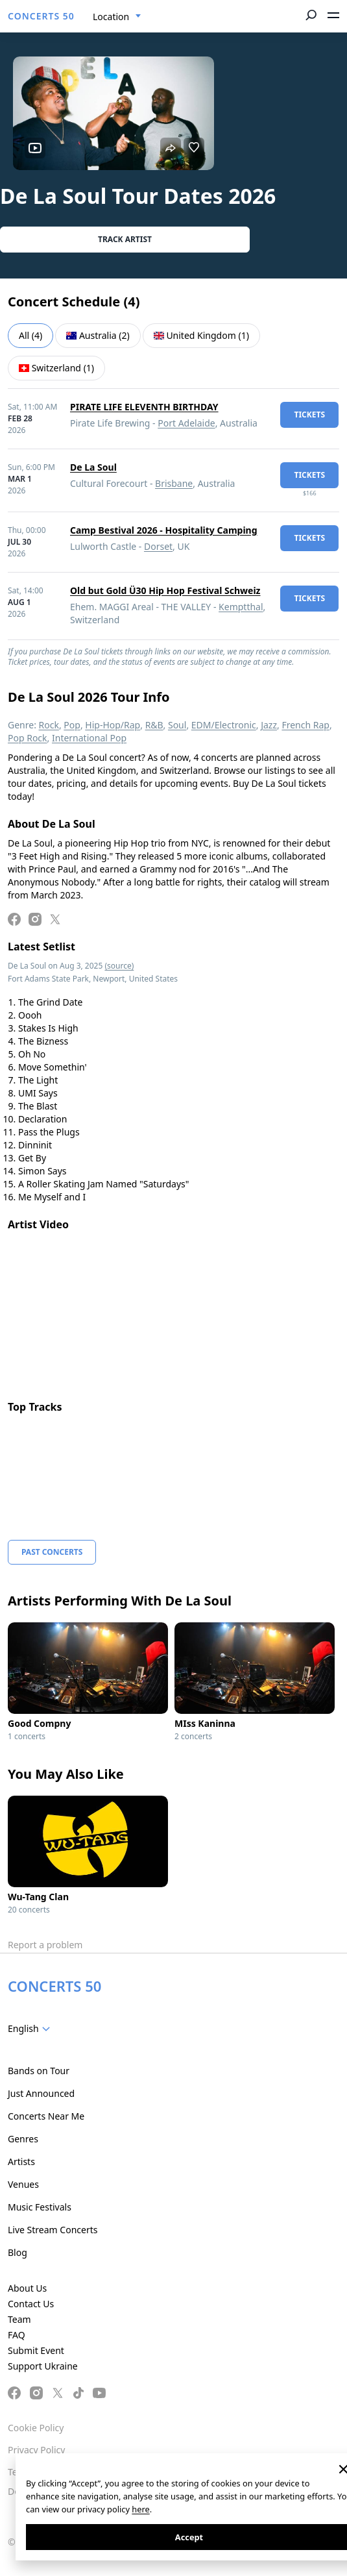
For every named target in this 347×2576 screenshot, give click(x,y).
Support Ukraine (43, 2366)
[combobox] (117, 17)
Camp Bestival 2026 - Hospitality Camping (163, 530)
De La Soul (93, 467)
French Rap (305, 725)
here (140, 2509)
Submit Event (36, 2350)
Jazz (269, 725)
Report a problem (45, 1944)
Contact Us (31, 2303)
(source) (119, 965)
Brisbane (174, 483)
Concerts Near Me (46, 2116)
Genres (23, 2139)
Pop (72, 725)
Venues (23, 2184)
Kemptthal (241, 607)
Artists (21, 2161)
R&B (154, 725)
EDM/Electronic (223, 725)
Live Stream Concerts (52, 2229)
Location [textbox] (111, 16)
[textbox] (31, 2029)
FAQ (16, 2335)
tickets (309, 414)
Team (19, 2319)
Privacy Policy (36, 2450)
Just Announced (41, 2093)
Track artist (125, 239)
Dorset (158, 546)
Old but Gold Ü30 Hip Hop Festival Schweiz (165, 590)
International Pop (89, 738)
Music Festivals (39, 2207)
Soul (177, 725)
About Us (27, 2288)
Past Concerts (51, 1551)
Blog (17, 2252)
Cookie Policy (36, 2427)
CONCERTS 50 (41, 16)
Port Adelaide (186, 423)
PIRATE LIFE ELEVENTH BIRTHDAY (144, 407)
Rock (49, 725)
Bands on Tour (38, 2070)
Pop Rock (27, 738)
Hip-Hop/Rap (112, 725)
